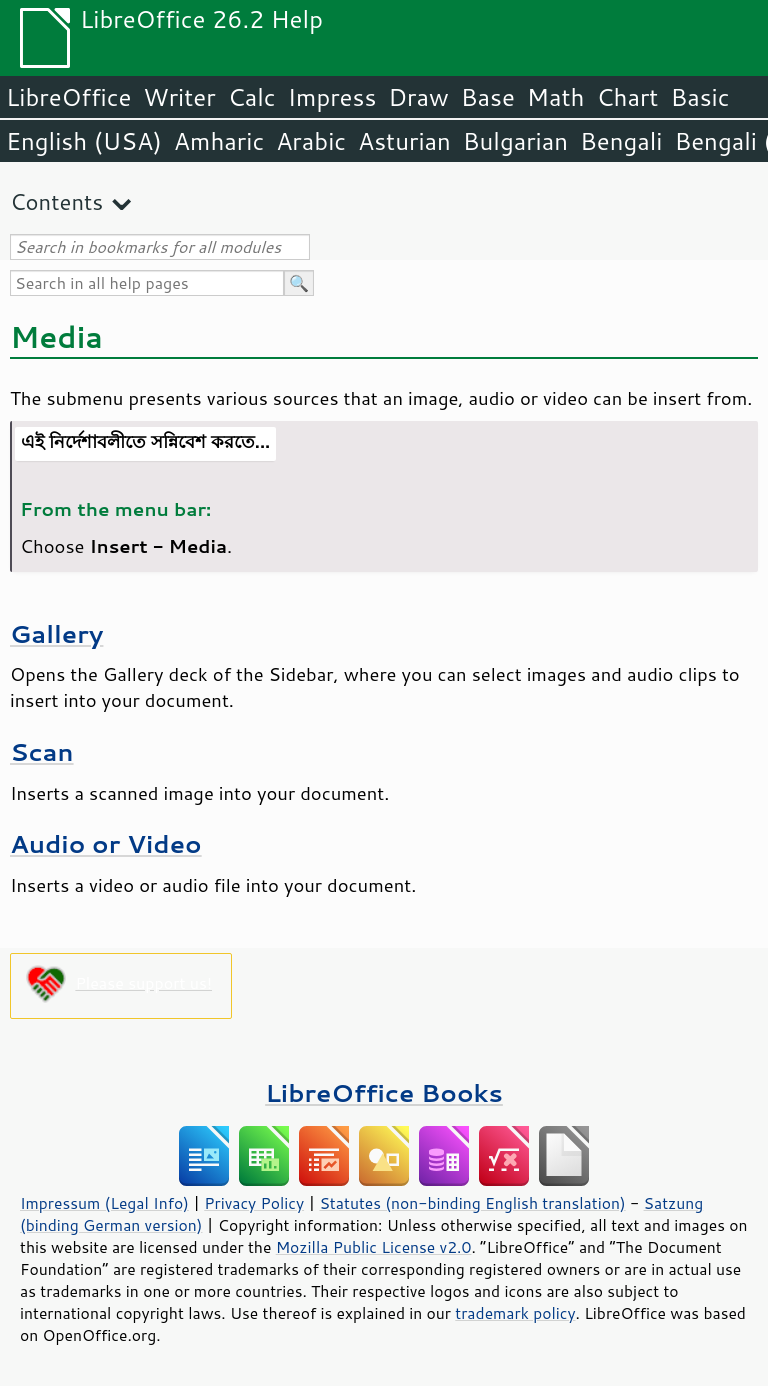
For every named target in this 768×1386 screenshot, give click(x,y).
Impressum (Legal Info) (104, 1203)
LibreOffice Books (384, 1092)
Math (556, 97)
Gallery (56, 633)
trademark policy (515, 1313)
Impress (332, 97)
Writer (179, 97)
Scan (42, 751)
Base (488, 97)
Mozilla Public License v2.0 (374, 1247)
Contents (56, 201)
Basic (699, 97)
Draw (418, 97)
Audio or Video (106, 843)
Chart (627, 97)
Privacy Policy (254, 1203)
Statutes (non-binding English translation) (472, 1203)
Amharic (219, 141)
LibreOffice (68, 97)
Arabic (311, 141)
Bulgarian (515, 141)
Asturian (404, 141)
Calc (252, 97)
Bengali (621, 141)
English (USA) (84, 141)
